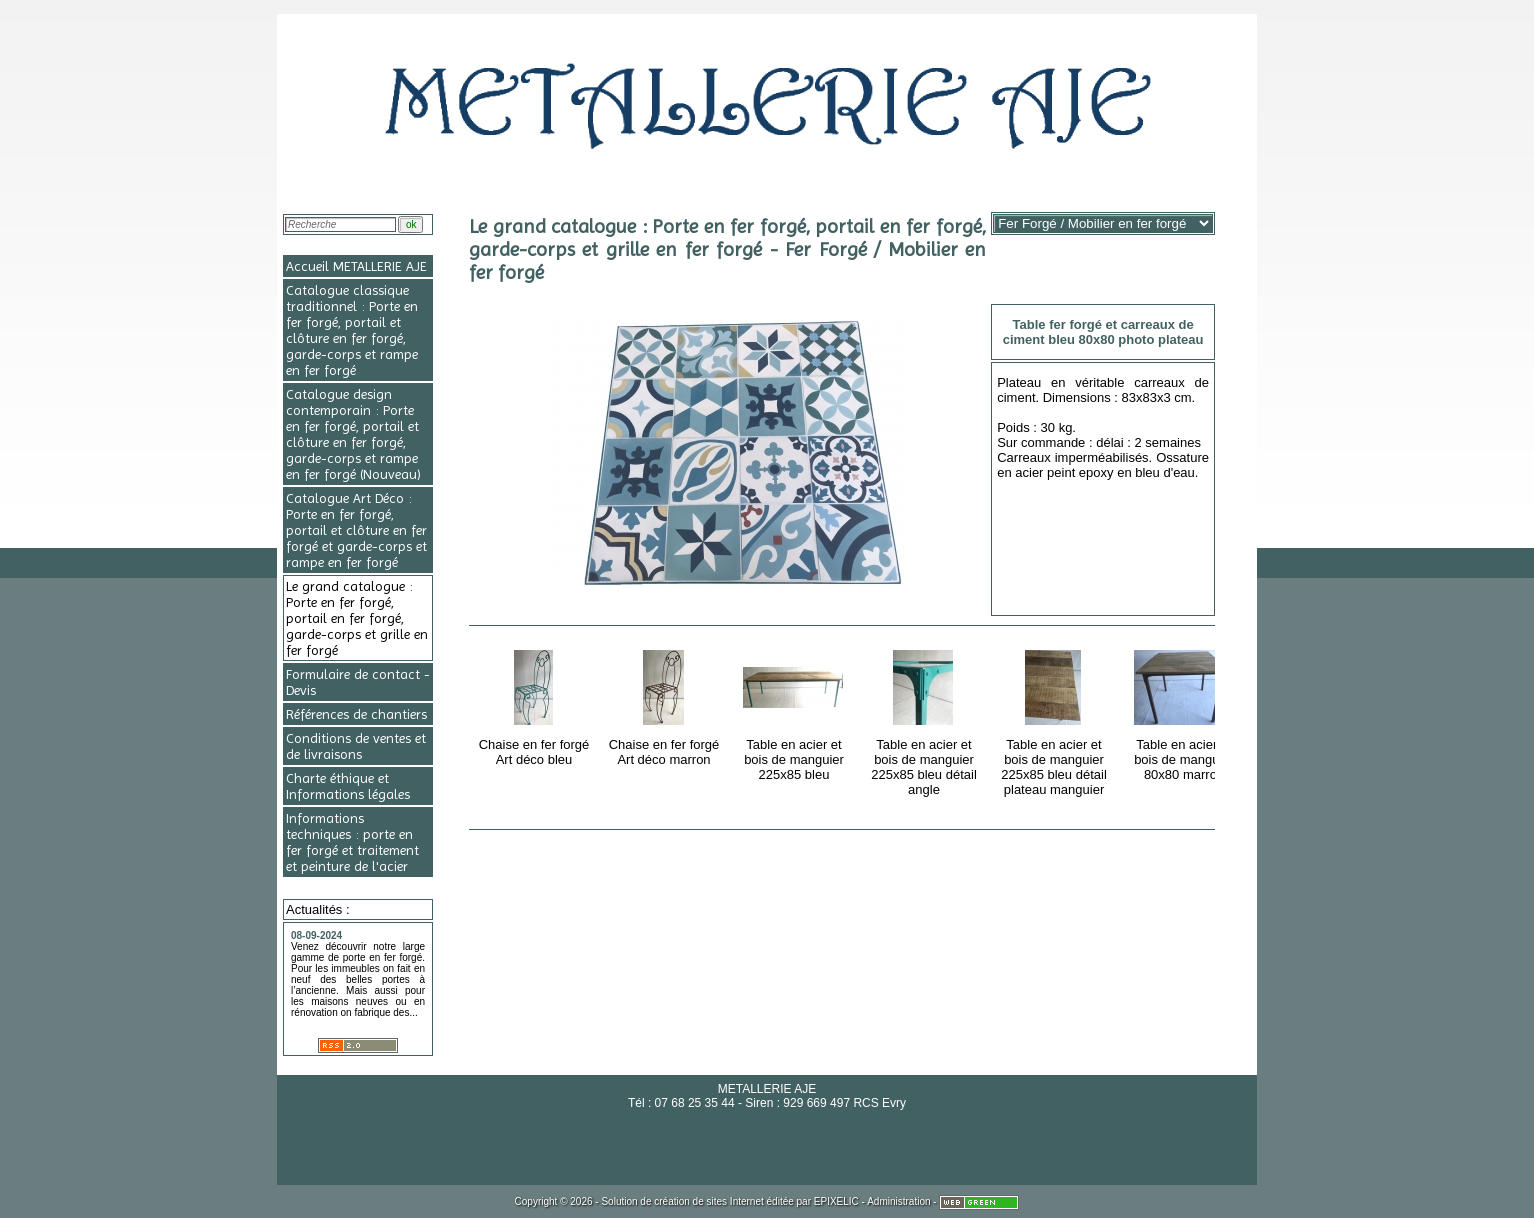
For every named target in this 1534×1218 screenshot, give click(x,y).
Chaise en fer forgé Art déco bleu (535, 704)
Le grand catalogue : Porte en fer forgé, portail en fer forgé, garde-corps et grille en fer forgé (357, 618)
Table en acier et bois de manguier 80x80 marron (1185, 712)
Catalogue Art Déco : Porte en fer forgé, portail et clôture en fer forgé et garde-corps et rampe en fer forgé (356, 530)
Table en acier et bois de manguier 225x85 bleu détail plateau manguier (1055, 719)
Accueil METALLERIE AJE (356, 266)
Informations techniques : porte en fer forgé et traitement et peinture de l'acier (352, 842)
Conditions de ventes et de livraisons (356, 746)
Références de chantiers (356, 714)
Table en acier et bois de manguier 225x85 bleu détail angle (925, 719)
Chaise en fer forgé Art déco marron (665, 704)
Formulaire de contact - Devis (358, 682)
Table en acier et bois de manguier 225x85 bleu (795, 712)
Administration (898, 1201)
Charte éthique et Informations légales (348, 786)
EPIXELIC (836, 1201)
